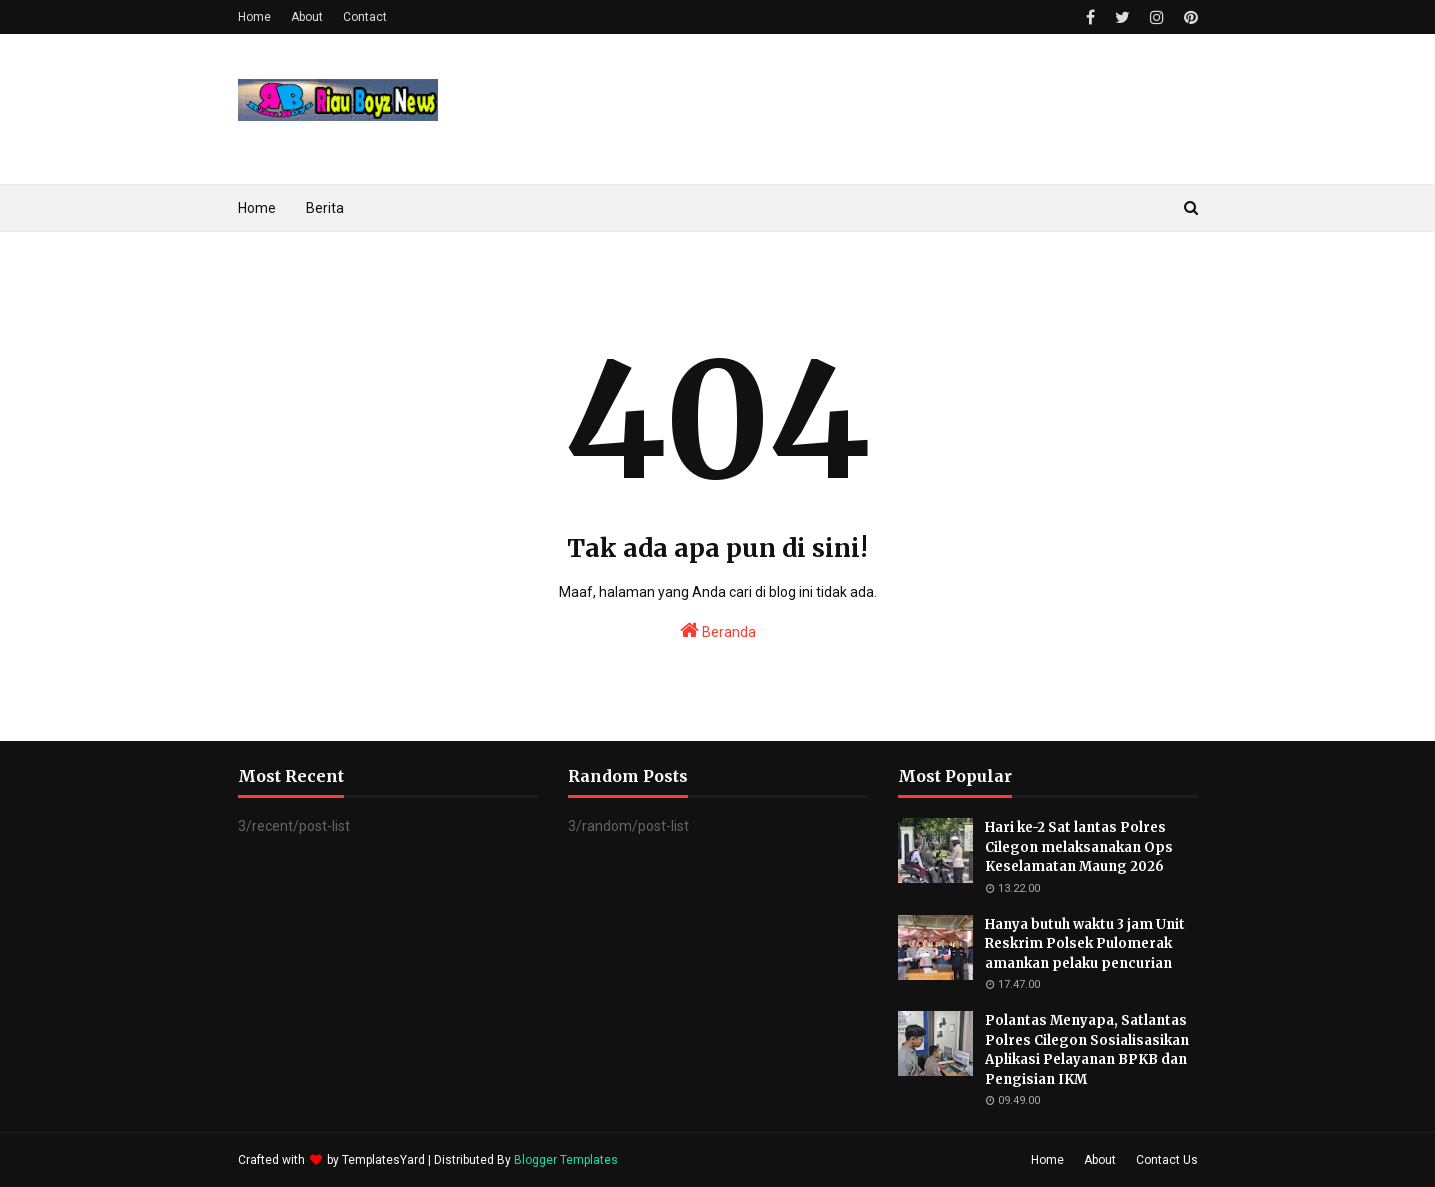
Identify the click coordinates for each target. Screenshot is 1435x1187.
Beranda (718, 630)
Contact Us (1167, 1160)
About (307, 17)
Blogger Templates (566, 1160)
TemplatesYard (383, 1160)
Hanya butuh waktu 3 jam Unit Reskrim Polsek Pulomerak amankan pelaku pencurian (1085, 944)
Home (254, 17)
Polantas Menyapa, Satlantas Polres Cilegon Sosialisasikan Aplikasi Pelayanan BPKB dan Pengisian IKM (1087, 1050)
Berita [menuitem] (325, 208)
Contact (365, 17)
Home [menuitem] (257, 208)
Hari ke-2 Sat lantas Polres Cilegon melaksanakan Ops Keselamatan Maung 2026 (1079, 847)
